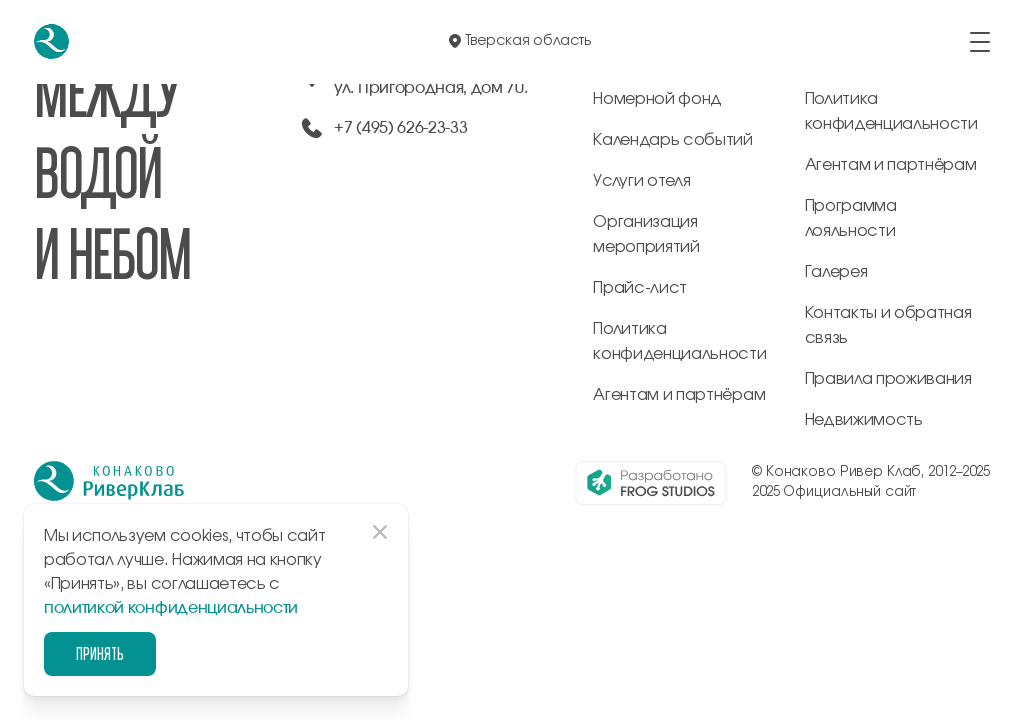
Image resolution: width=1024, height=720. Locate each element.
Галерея (836, 272)
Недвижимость (864, 420)
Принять (100, 653)
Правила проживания (888, 379)
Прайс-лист (640, 288)
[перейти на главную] (51, 41)
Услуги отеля (641, 181)
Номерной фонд (657, 99)
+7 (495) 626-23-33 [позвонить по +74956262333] (400, 128)
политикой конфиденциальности (171, 608)
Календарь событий (673, 140)
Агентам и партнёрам (679, 395)
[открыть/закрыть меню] (980, 42)
